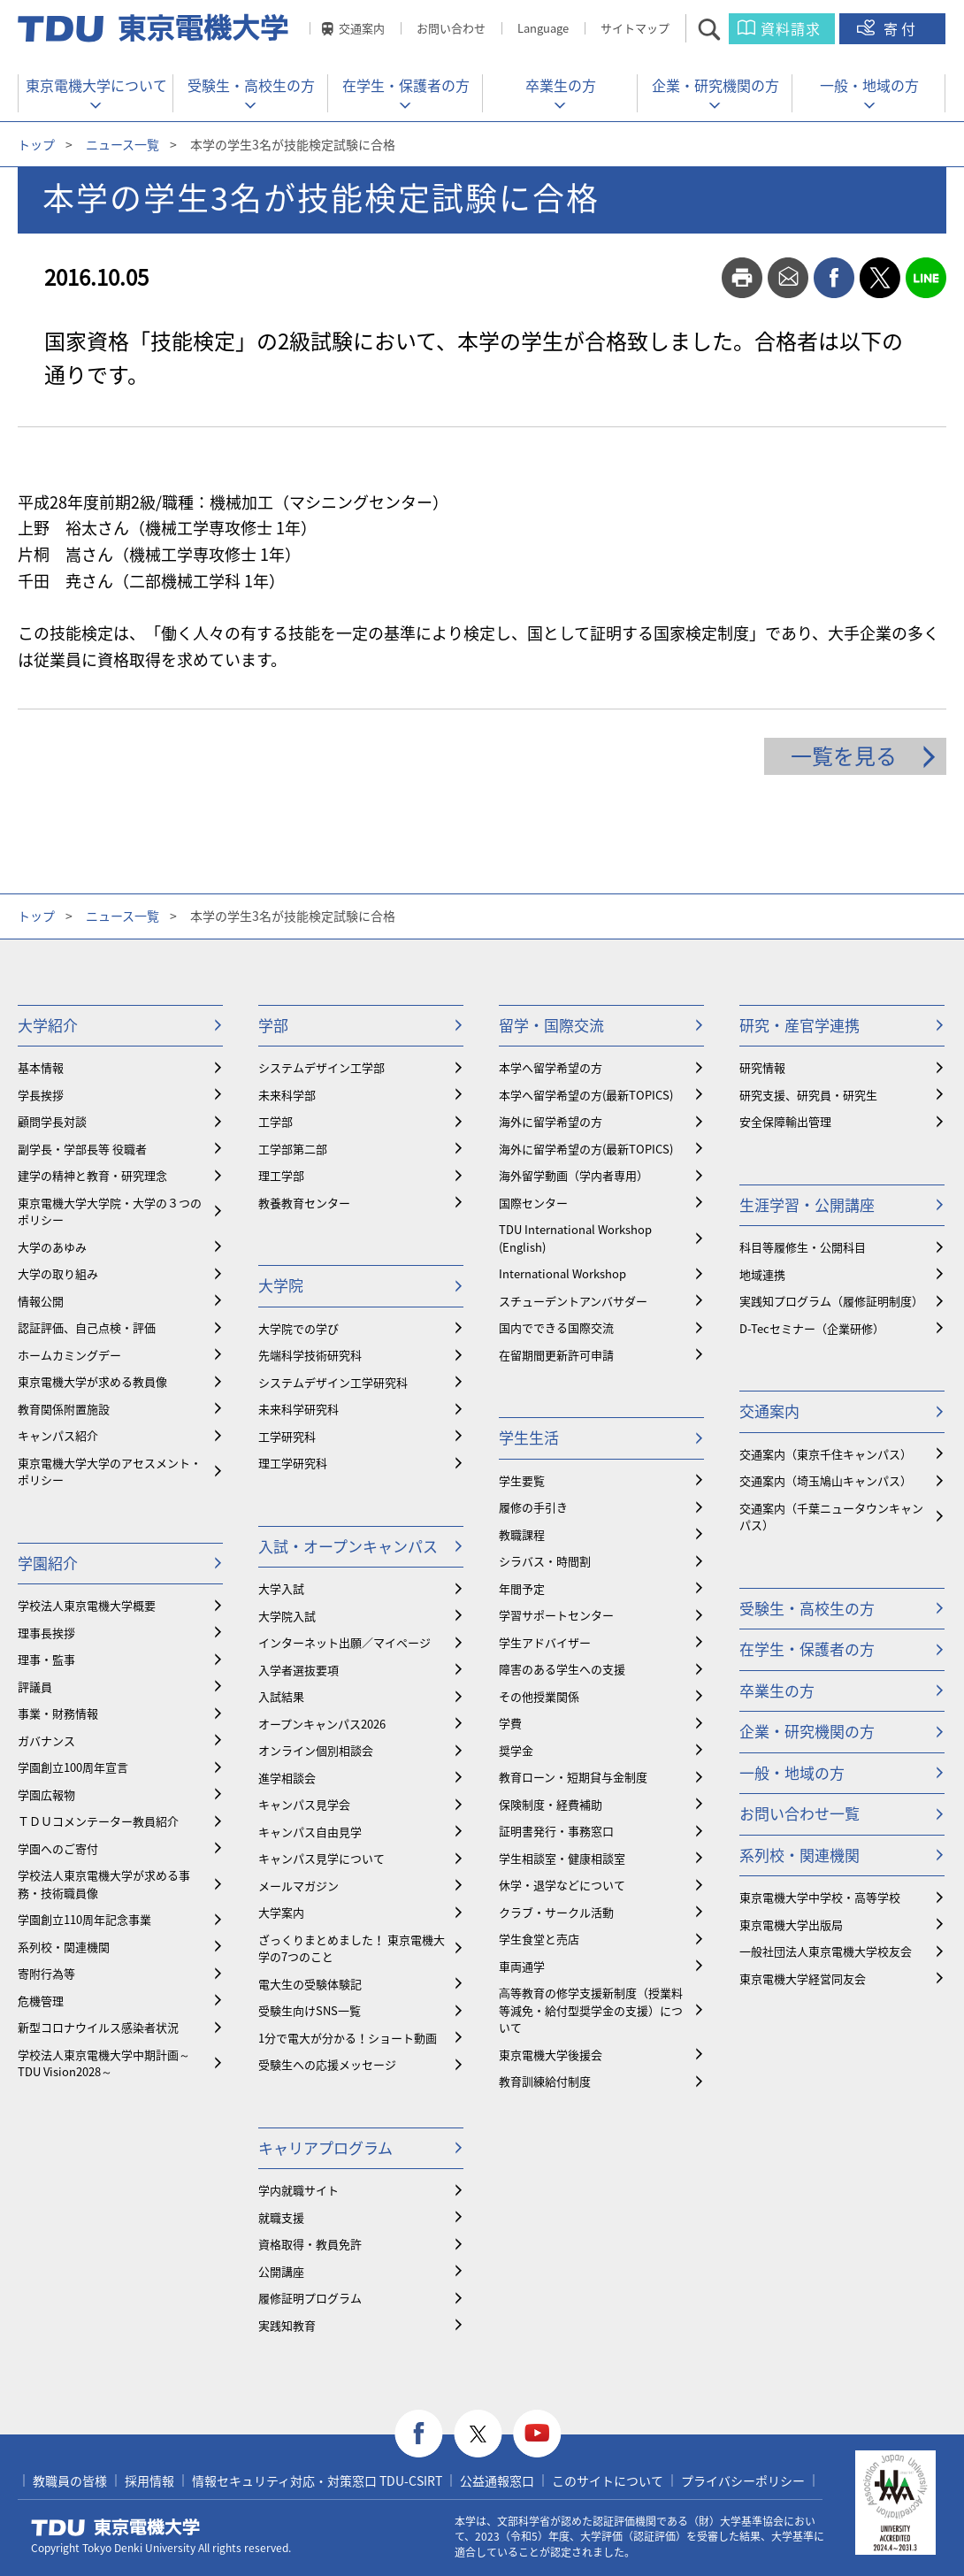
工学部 (275, 1121)
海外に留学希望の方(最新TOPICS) (586, 1148)
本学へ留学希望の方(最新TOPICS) (586, 1094)
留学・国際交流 (551, 1025)
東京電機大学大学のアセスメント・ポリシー (110, 1471)
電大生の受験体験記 (310, 1983)
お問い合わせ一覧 (799, 1813)
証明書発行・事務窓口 (556, 1830)
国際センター (533, 1202)
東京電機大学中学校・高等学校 (819, 1897)
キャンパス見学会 (304, 1804)
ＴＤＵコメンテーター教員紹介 (98, 1821)
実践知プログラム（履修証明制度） (831, 1300)
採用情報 (149, 2480)
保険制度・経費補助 (550, 1804)
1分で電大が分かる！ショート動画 (347, 2037)
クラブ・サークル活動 (556, 1912)
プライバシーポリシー (743, 2480)
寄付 (901, 28)
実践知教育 (287, 2325)
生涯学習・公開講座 (807, 1204)
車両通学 (522, 1966)
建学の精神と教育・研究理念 (92, 1175)
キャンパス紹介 (58, 1435)
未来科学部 (287, 1094)
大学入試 (281, 1588)
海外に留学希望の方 (550, 1121)
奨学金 (516, 1750)
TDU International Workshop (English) (575, 1238)
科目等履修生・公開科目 (802, 1246)
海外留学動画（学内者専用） (573, 1175)
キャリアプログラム (325, 2147)
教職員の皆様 (70, 2480)
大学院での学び (298, 1328)
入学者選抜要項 (298, 1669)
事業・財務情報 (58, 1713)
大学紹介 (48, 1025)
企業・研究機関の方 (715, 85)
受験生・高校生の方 (251, 85)
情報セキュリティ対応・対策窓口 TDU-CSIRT (317, 2480)
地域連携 (762, 1274)
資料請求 (791, 28)
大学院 (280, 1285)
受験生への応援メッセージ (327, 2064)
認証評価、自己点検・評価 (87, 1327)
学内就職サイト (298, 2189)
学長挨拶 (41, 1094)
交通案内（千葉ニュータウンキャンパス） (831, 1516)
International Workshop (562, 1273)
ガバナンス (46, 1740)
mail (788, 277)
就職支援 (281, 2217)
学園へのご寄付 (58, 1848)
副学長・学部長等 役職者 (82, 1148)
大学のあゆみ (52, 1246)
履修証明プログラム (310, 2297)
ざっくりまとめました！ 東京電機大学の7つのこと (351, 1948)
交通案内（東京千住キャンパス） (825, 1453)
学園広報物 (46, 1794)
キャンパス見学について (321, 1858)
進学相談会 (287, 1777)
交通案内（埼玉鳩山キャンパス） (825, 1480)
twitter (880, 277)
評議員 (35, 1686)
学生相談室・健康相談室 (562, 1858)
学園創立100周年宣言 (73, 1767)
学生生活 (529, 1437)
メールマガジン (298, 1885)
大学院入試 (287, 1615)
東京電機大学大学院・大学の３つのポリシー (110, 1211)
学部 (273, 1025)
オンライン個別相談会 (315, 1750)
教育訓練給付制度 (545, 2081)
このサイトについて (607, 2480)
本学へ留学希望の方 (550, 1067)
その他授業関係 (539, 1696)
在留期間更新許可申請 (556, 1354)
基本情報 (41, 1067)
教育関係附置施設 (64, 1408)
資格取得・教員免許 (310, 2243)
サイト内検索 (724, 28)
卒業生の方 (560, 85)
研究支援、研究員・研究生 (808, 1094)
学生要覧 (522, 1480)
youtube (537, 2434)
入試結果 (281, 1696)
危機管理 (41, 2000)
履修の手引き (533, 1507)
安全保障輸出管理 (785, 1121)
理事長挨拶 (46, 1632)
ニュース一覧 (122, 144)
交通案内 (362, 27)
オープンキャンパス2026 (322, 1723)
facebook (834, 277)
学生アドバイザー (545, 1642)
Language (543, 27)
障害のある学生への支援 (562, 1668)
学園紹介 (48, 1563)
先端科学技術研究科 (310, 1354)
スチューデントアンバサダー (573, 1300)
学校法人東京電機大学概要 (87, 1605)
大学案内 (281, 1912)
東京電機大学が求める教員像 (92, 1381)
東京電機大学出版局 (791, 1924)
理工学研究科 (292, 1462)
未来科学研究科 (298, 1408)
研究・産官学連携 (799, 1025)
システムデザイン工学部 (321, 1067)
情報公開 (41, 1300)
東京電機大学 (116, 2527)
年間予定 (522, 1588)
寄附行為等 (46, 1973)
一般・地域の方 (869, 85)
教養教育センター (304, 1202)
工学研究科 (287, 1436)
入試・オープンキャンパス (348, 1546)
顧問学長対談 (52, 1121)
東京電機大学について (96, 85)
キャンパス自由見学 (310, 1831)
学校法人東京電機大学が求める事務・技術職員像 (104, 1884)
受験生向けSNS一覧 (309, 2010)
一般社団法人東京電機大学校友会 (825, 1951)
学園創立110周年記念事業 (84, 1919)
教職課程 (522, 1534)
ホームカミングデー (69, 1354)
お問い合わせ (451, 27)
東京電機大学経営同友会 (802, 1978)
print (742, 277)
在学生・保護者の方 (406, 85)
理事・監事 (46, 1659)
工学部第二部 (292, 1148)
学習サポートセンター (556, 1614)
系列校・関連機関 (64, 1946)
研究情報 (762, 1067)
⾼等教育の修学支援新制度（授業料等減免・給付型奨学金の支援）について (591, 2010)
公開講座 (281, 2271)
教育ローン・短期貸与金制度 (573, 1776)
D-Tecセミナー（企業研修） (811, 1328)
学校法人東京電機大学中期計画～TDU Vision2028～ (104, 2063)
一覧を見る (844, 755)
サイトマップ (635, 27)
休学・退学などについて (562, 1884)
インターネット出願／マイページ (344, 1642)
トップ (36, 144)
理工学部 (281, 1175)
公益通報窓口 (497, 2480)
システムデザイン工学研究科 (333, 1382)
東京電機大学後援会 (550, 2054)
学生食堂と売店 (539, 1938)
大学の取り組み (58, 1273)
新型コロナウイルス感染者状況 (98, 2027)
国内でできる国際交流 (556, 1327)
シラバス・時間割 (545, 1560)
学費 (510, 1722)
